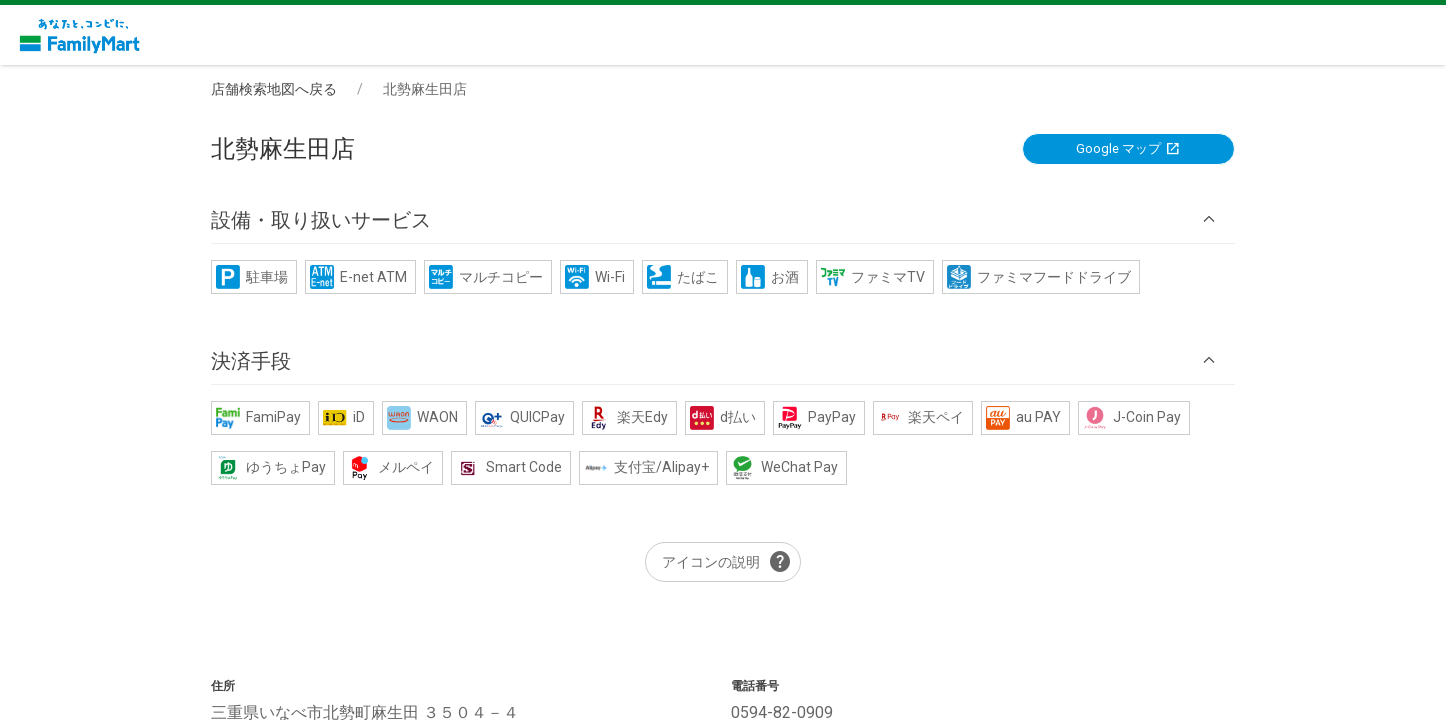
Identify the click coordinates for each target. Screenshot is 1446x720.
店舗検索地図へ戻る (274, 89)
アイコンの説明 (727, 562)
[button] (723, 219)
